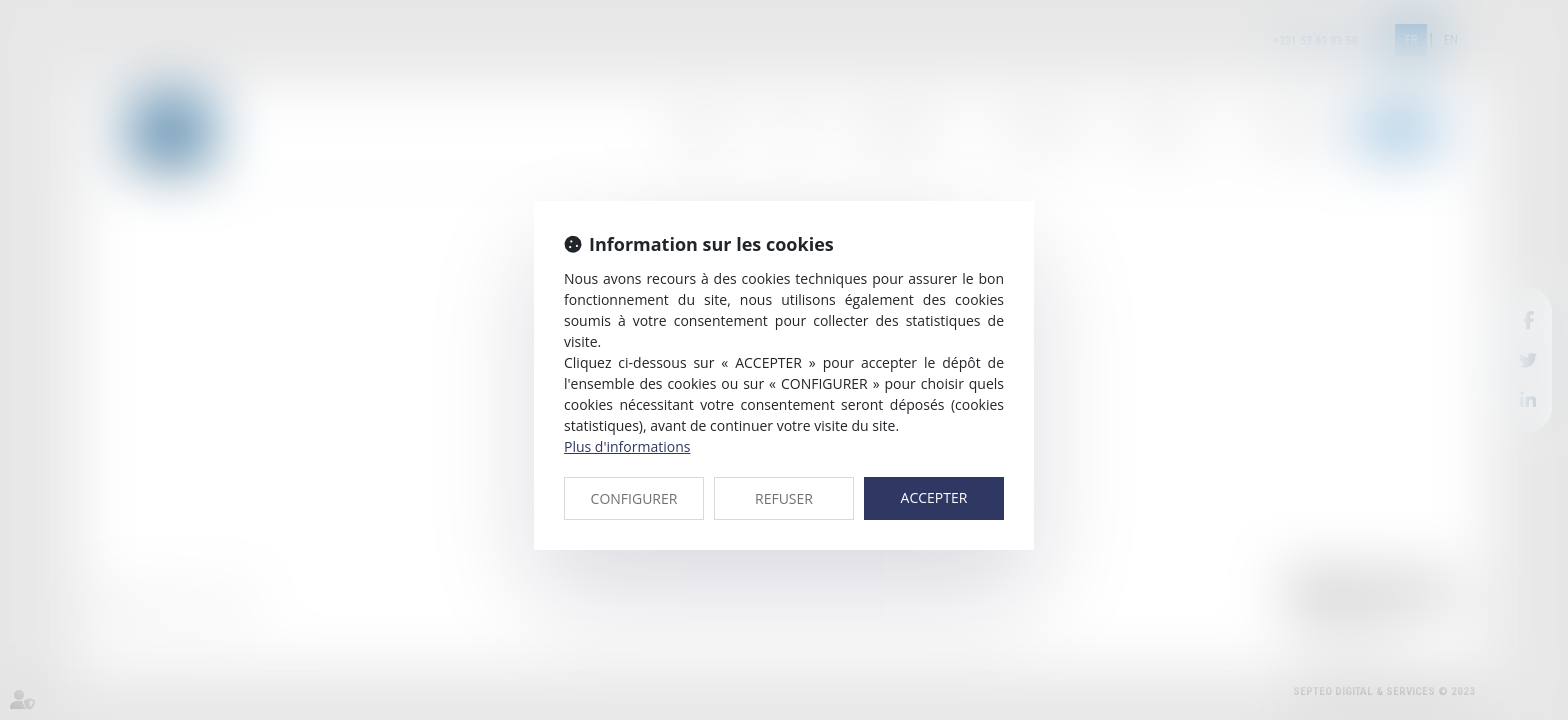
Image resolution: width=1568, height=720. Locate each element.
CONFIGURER (634, 498)
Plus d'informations (627, 446)
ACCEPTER (934, 497)
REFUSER (784, 498)
